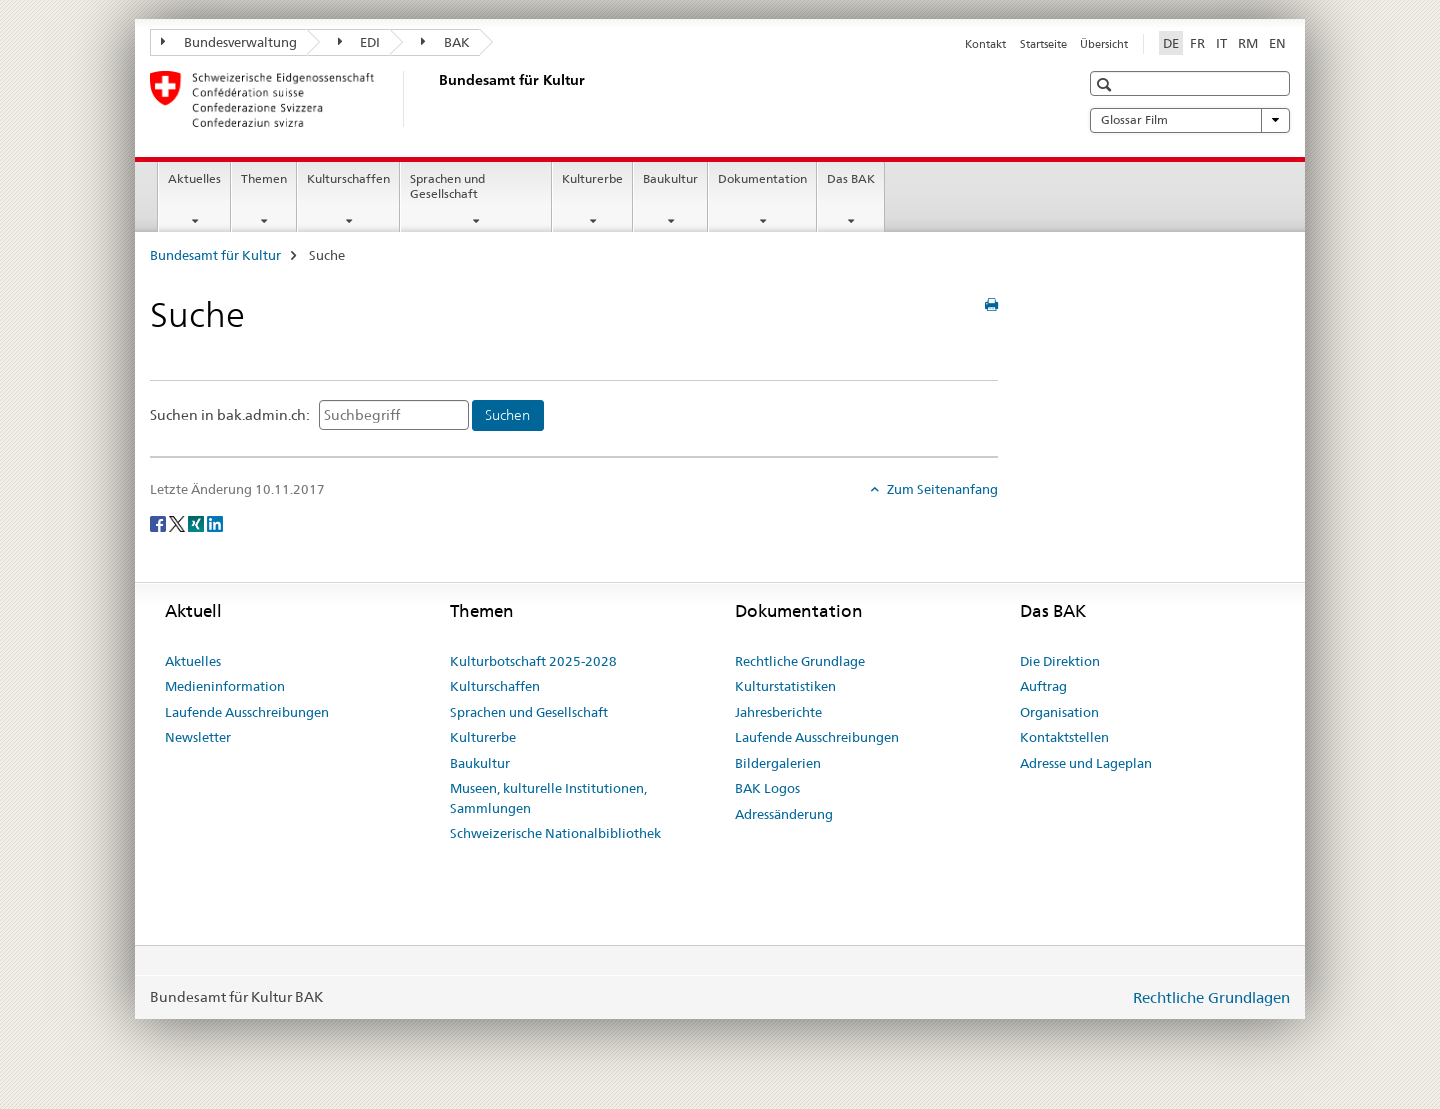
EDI (359, 42)
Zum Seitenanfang (941, 489)
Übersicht (1104, 44)
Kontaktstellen (1064, 737)
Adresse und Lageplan (1086, 763)
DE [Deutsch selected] (1171, 43)
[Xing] (197, 523)
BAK (445, 42)
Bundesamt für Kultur (215, 255)
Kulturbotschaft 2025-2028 (533, 661)
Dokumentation (762, 178)
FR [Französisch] (1197, 43)
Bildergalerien (778, 763)
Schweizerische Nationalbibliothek (555, 833)
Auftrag (1043, 686)
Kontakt (985, 44)
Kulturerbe (592, 178)
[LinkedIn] (215, 523)
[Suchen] (508, 415)
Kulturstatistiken (785, 686)
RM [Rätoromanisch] (1248, 43)
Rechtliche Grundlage (800, 661)
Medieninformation (225, 686)
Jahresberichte (778, 712)
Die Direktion (1060, 661)
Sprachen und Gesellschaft (447, 186)
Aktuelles (194, 178)
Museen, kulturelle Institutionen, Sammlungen (548, 798)
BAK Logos (767, 788)
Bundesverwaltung (229, 42)
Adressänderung (784, 814)
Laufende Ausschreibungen (247, 712)
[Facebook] (159, 523)
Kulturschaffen (348, 178)
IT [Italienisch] (1221, 43)
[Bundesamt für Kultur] (435, 99)
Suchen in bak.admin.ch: (230, 415)
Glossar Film (1190, 120)
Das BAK (851, 178)
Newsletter (198, 737)
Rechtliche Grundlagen (1211, 997)
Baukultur (670, 178)
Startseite (1043, 44)
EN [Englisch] (1277, 43)
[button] (1106, 84)
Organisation (1059, 712)
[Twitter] (178, 523)
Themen (264, 178)
